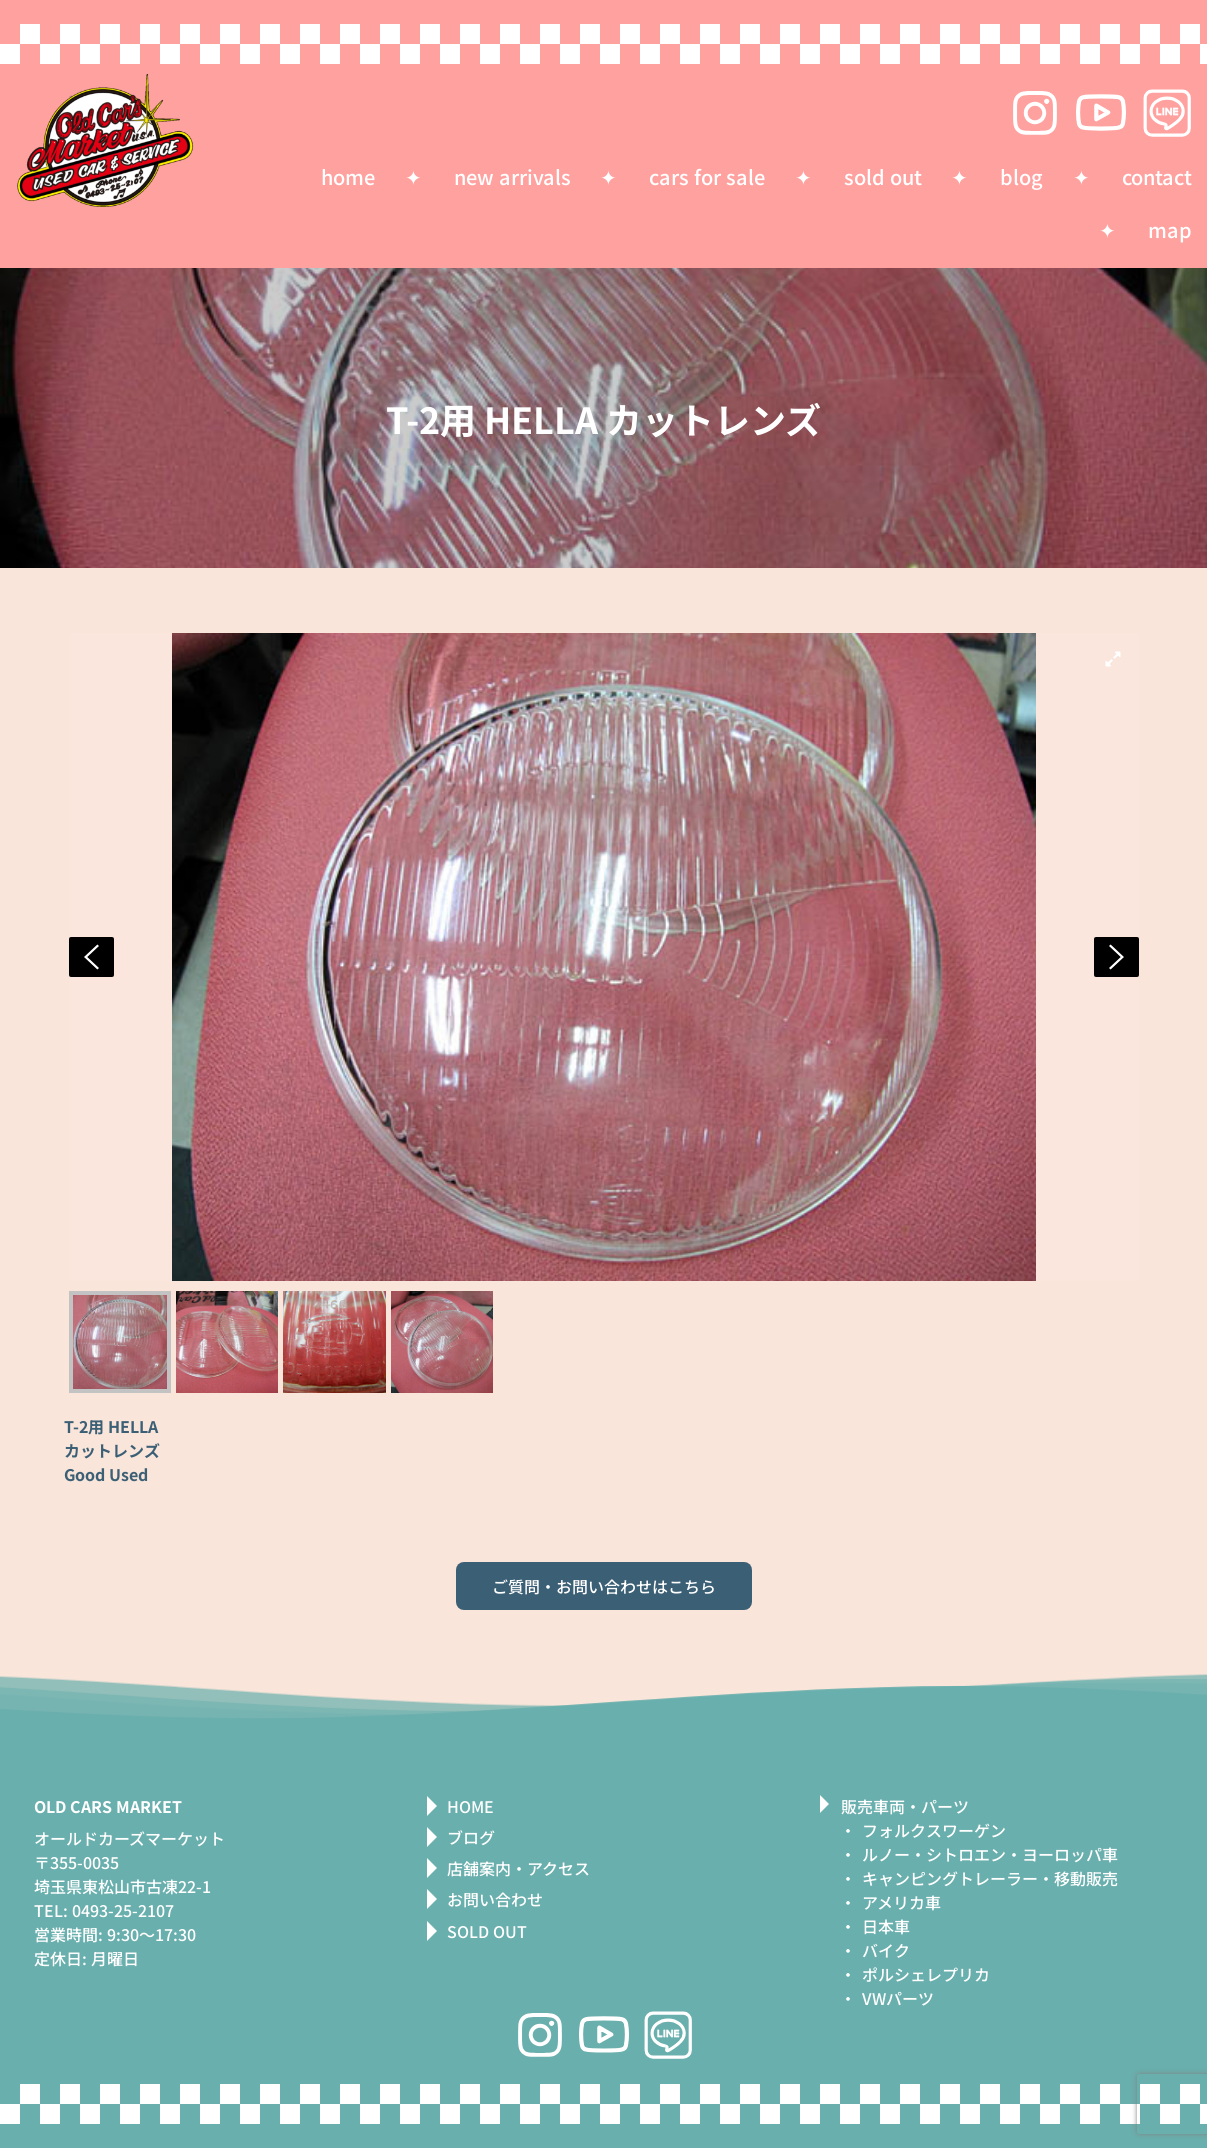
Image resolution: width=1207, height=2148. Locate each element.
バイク (886, 1950)
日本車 (886, 1926)
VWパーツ (898, 1998)
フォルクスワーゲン (934, 1830)
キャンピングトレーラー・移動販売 (990, 1878)
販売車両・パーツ (905, 1806)
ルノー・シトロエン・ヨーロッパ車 (990, 1854)
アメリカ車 (901, 1902)
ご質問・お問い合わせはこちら (604, 1586)
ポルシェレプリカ (926, 1974)
